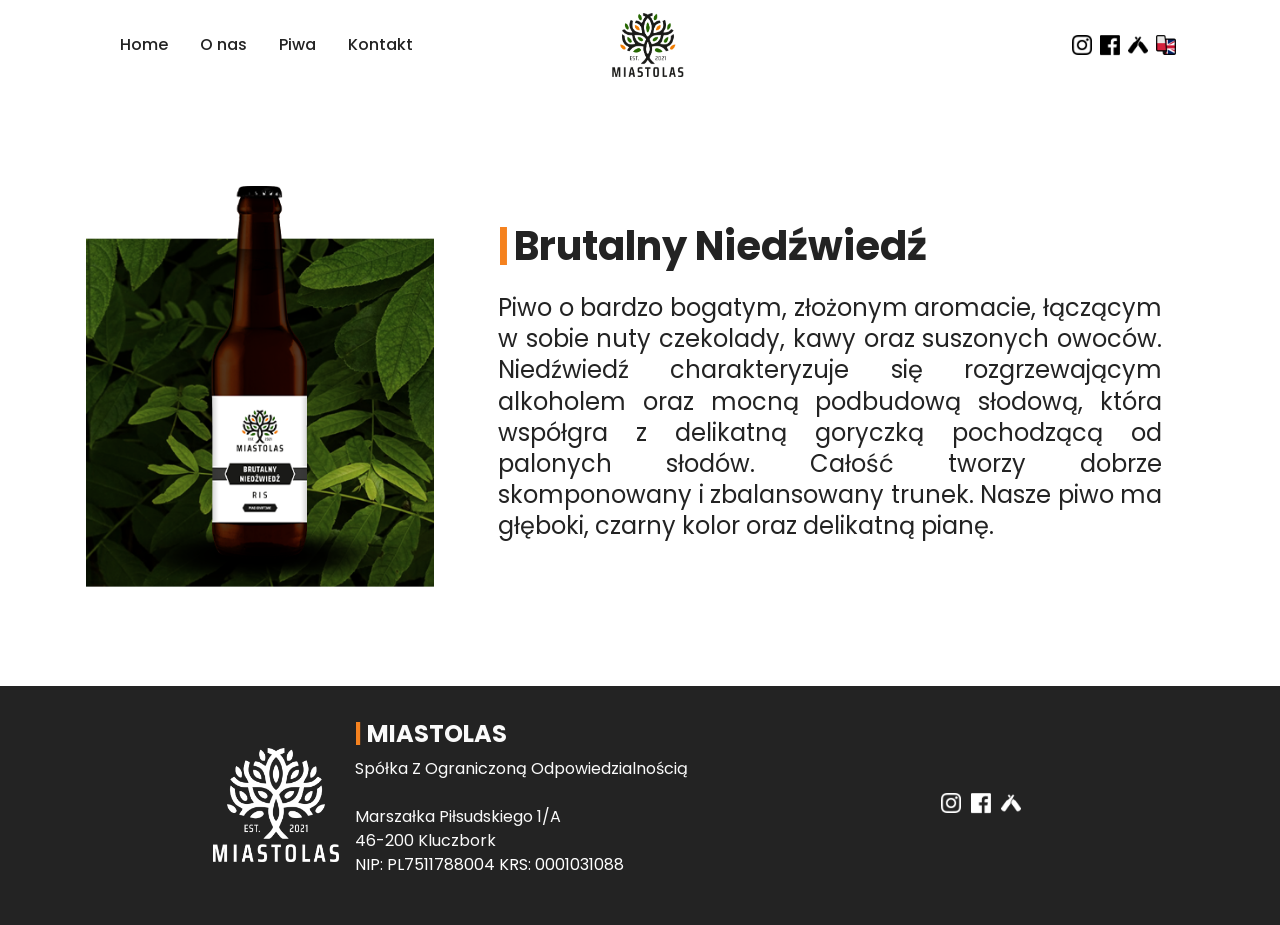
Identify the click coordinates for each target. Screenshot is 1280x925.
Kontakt (380, 44)
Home (144, 44)
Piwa (297, 44)
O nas (223, 44)
